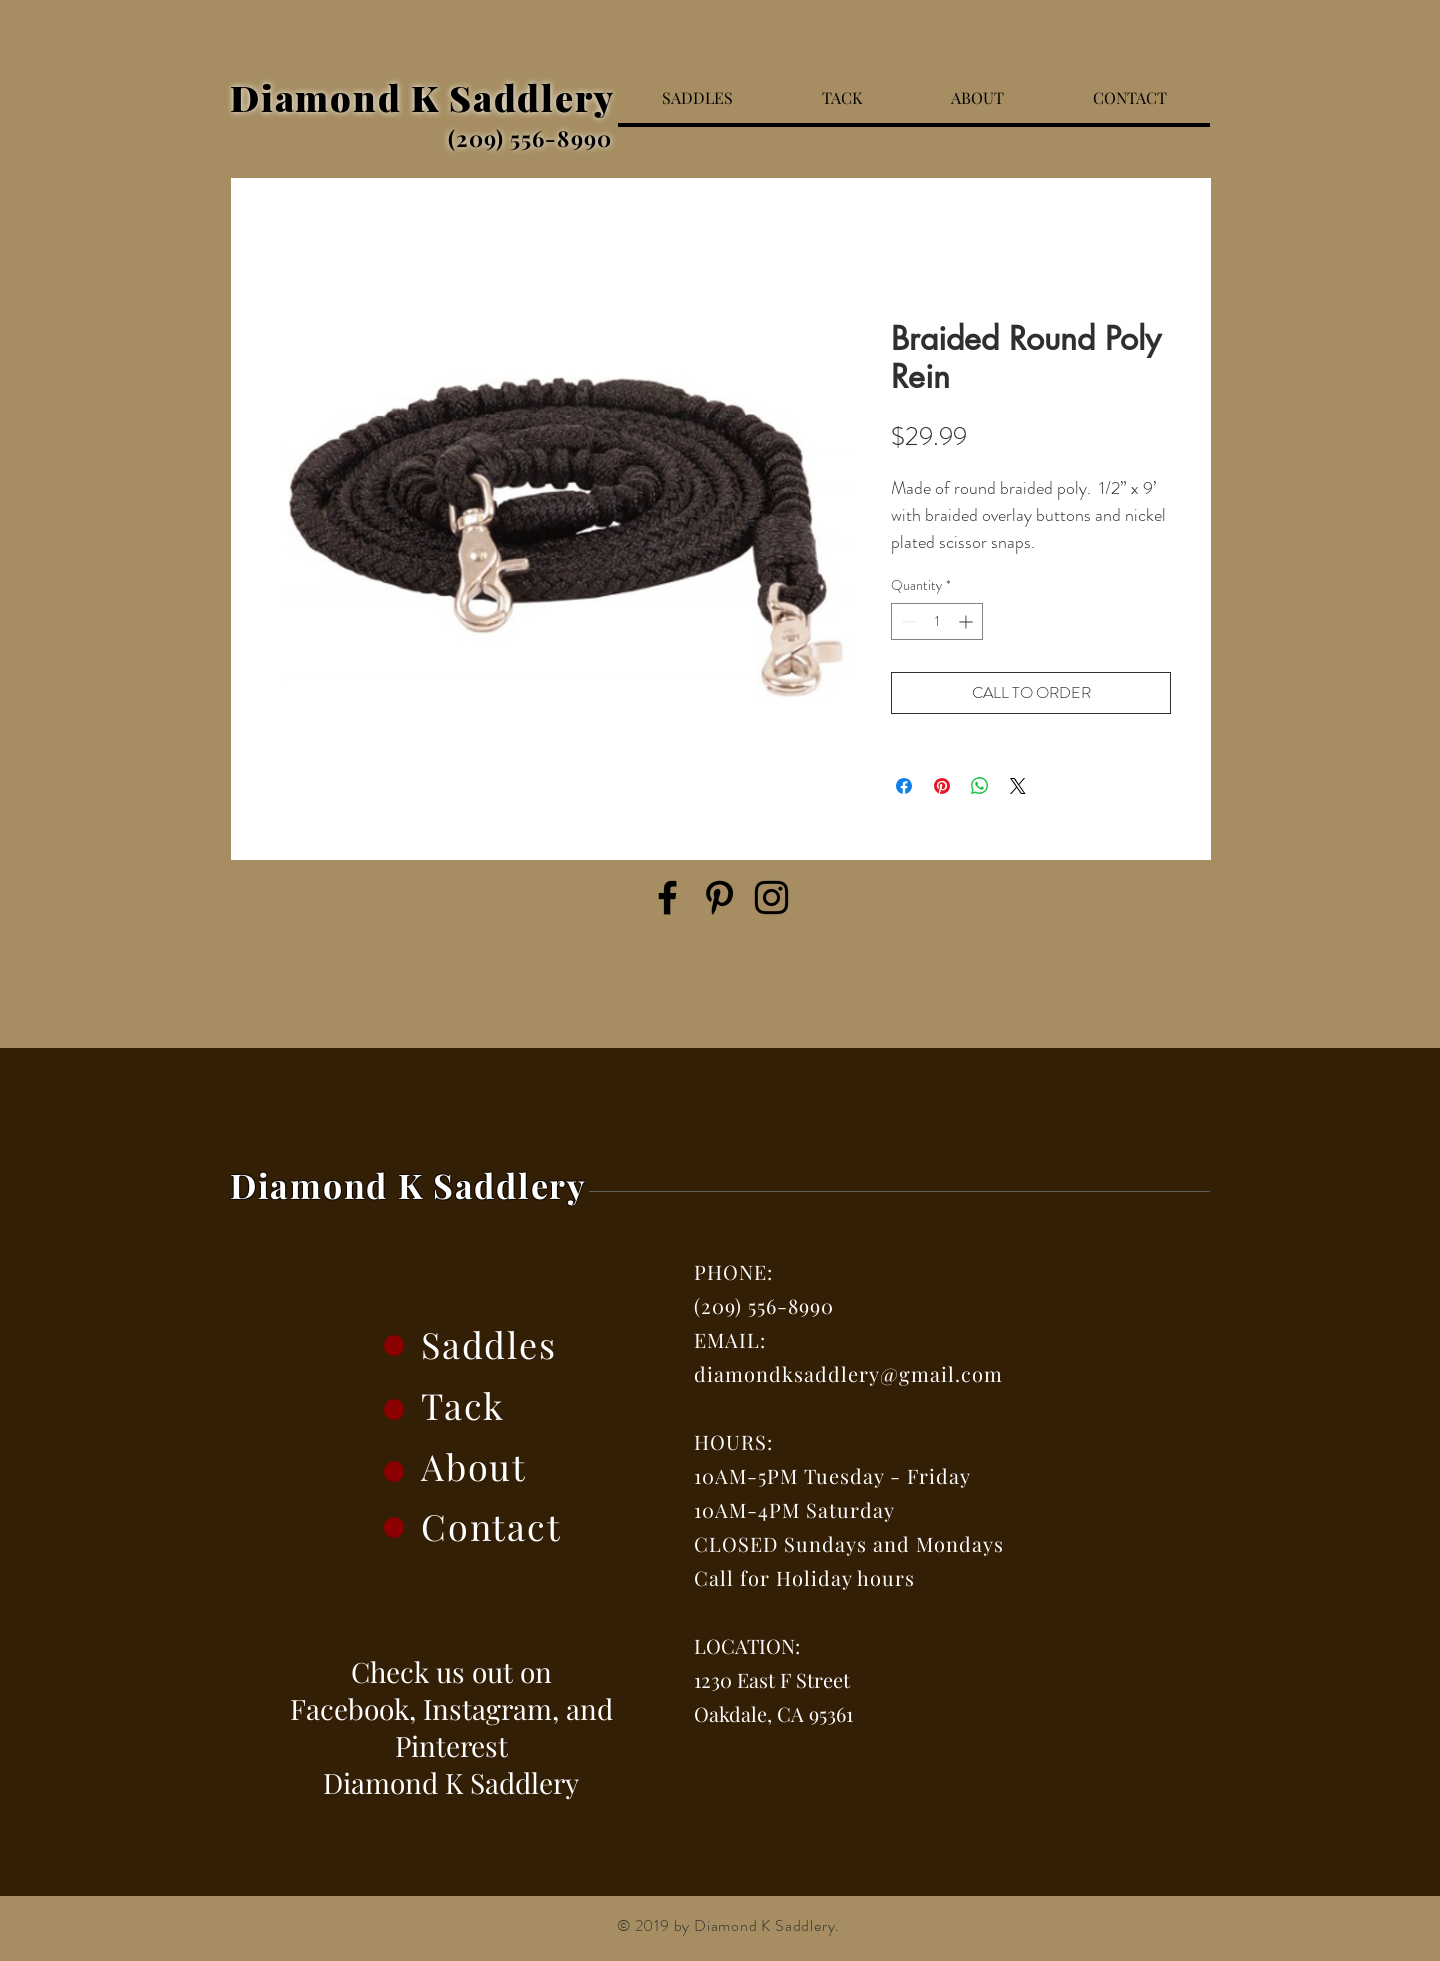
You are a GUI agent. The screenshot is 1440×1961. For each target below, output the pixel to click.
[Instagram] (771, 897)
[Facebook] (667, 897)
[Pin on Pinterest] (942, 786)
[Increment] (967, 621)
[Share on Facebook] (904, 786)
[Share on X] (1018, 786)
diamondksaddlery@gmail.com (848, 1373)
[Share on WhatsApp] (980, 786)
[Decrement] (906, 621)
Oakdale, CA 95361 (773, 1713)
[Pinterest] (719, 897)
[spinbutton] (937, 621)
